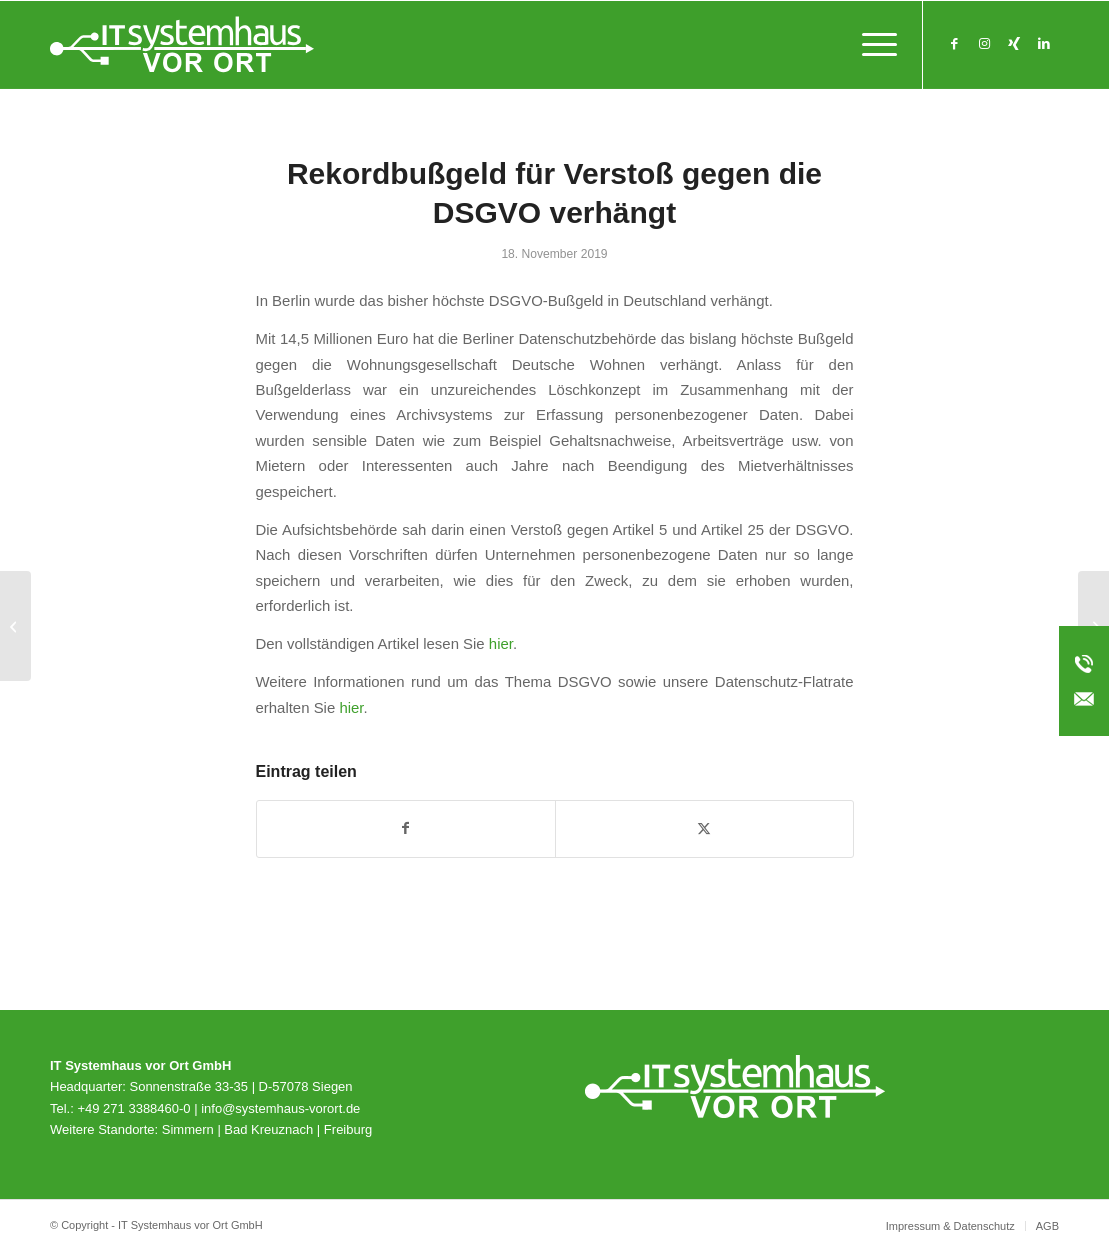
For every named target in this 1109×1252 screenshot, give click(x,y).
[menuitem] (873, 45)
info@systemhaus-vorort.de (280, 1108)
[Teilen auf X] (704, 828)
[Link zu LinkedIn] (1044, 44)
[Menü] (873, 45)
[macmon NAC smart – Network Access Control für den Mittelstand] (15, 626)
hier (501, 643)
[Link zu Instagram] (984, 44)
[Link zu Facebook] (954, 44)
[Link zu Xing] (1014, 44)
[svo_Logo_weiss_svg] (182, 45)
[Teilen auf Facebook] (406, 828)
